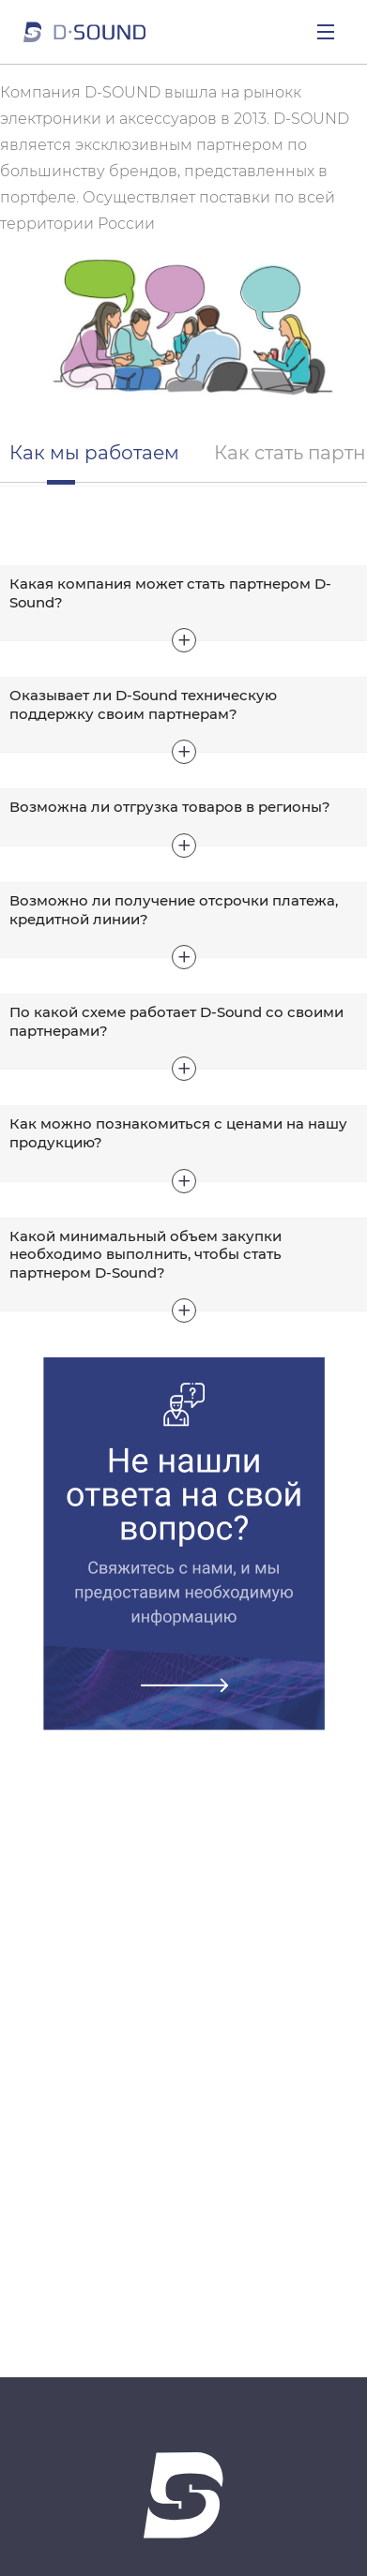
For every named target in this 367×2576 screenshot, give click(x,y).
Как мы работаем (94, 453)
